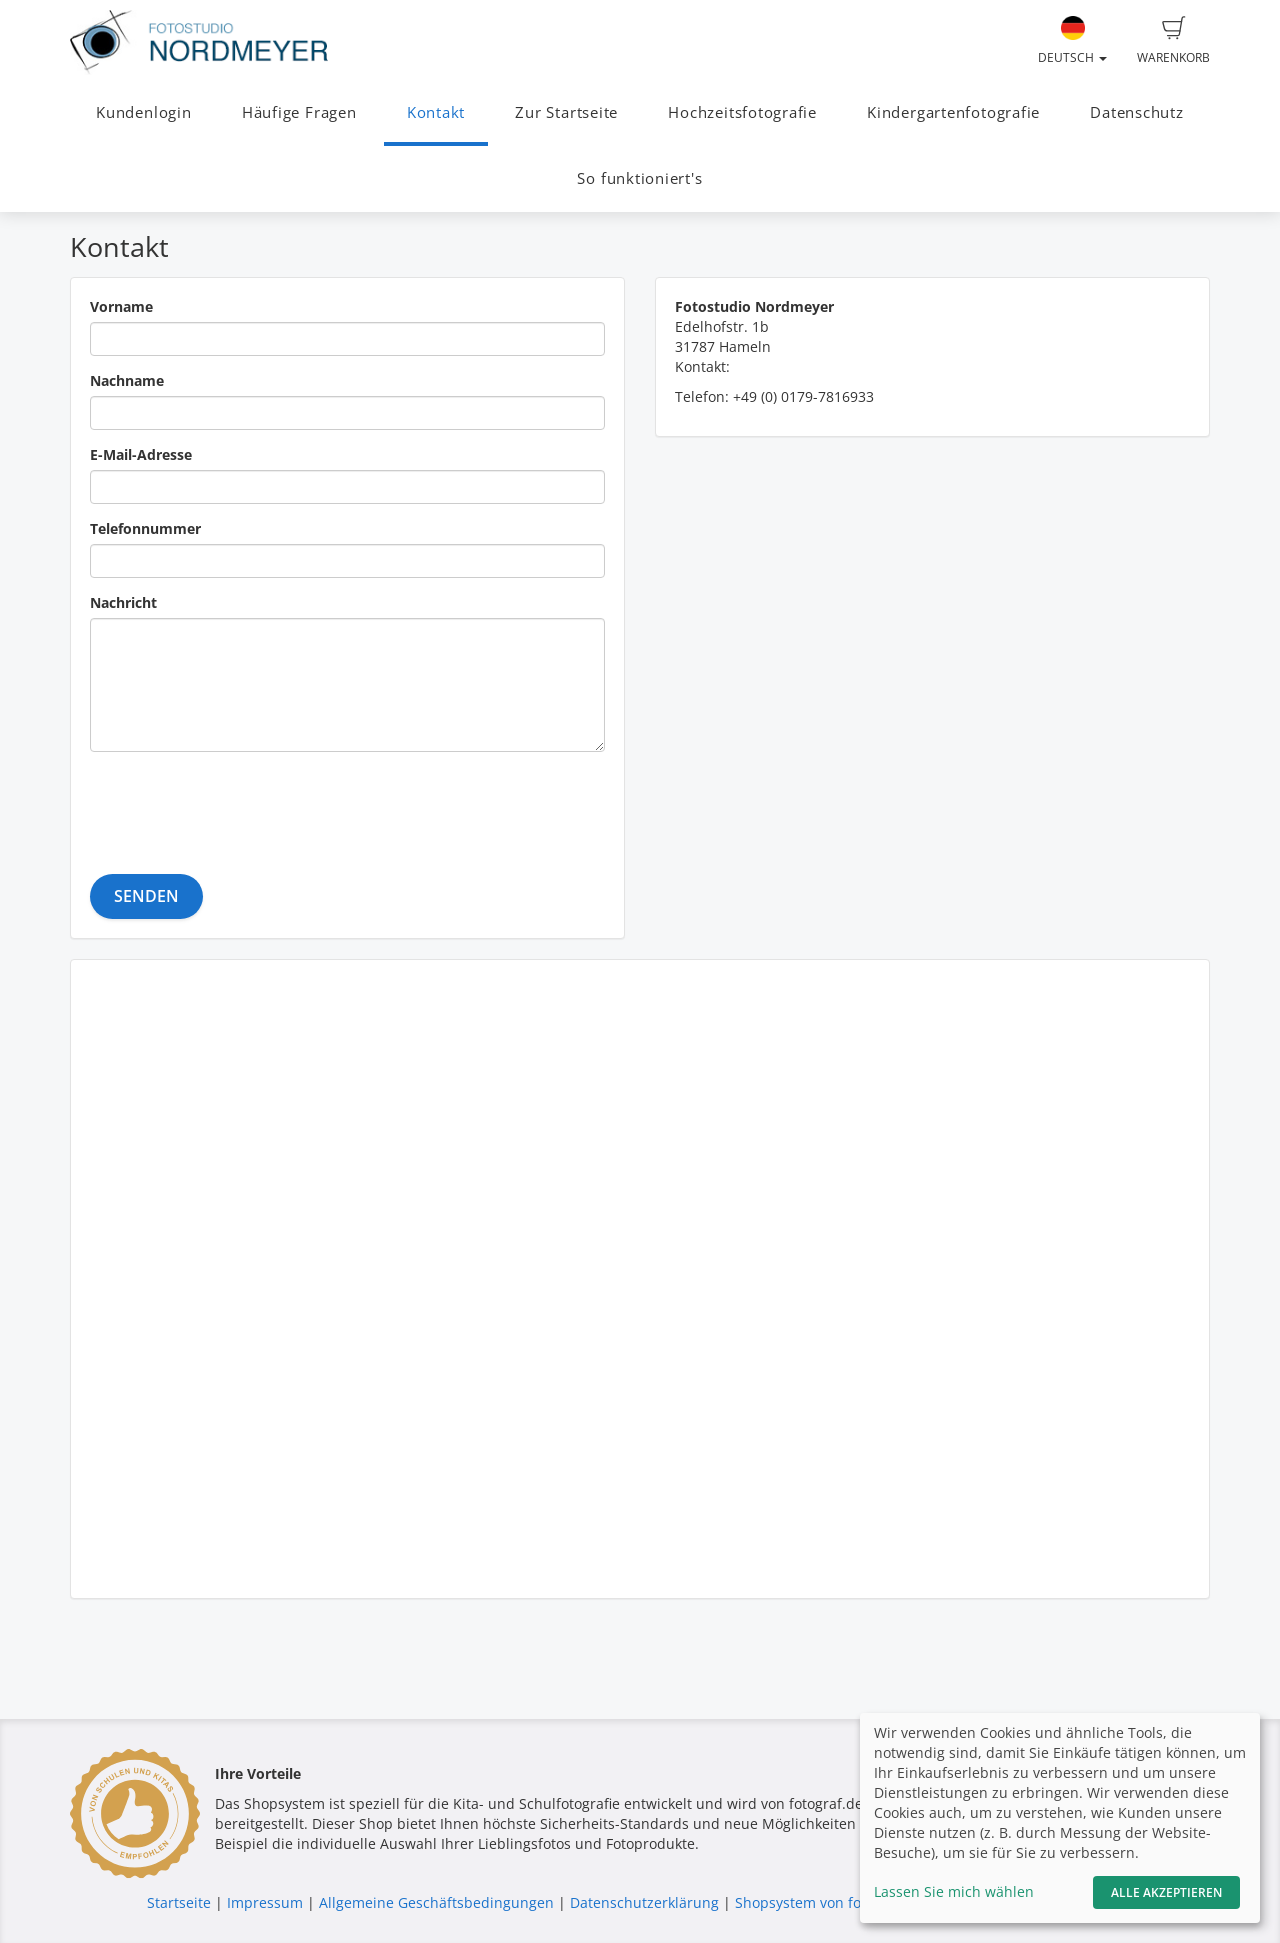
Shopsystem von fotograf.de (828, 1902)
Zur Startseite (566, 112)
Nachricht (123, 602)
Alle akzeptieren (1166, 1892)
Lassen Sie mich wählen (954, 1891)
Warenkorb (1173, 41)
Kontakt (436, 112)
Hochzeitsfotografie (742, 112)
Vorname (121, 306)
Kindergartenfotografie (953, 112)
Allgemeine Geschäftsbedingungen (436, 1902)
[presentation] (242, 806)
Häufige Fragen (299, 112)
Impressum (265, 1902)
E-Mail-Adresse (141, 454)
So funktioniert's (639, 178)
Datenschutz (1136, 112)
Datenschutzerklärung (644, 1902)
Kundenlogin (143, 112)
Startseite (179, 1902)
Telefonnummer (145, 528)
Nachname (127, 380)
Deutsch (1072, 41)
